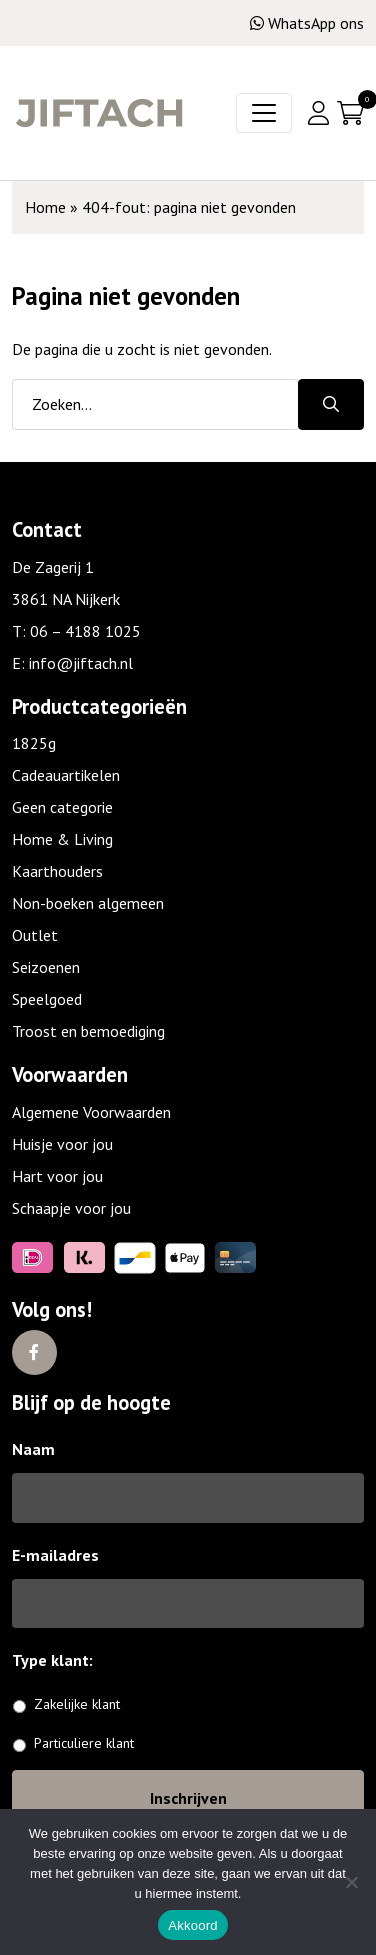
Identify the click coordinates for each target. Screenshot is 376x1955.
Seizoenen (46, 967)
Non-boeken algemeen (88, 903)
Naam (33, 1449)
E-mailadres (55, 1555)
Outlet (35, 935)
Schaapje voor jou (71, 1208)
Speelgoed (47, 999)
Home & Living (62, 839)
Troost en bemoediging (88, 1031)
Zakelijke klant (77, 1704)
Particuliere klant (84, 1743)
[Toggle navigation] (264, 113)
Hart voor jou (57, 1176)
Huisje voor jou (62, 1144)
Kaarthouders (57, 871)
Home (45, 207)
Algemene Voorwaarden (91, 1112)
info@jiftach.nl (81, 663)
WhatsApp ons (307, 23)
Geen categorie (62, 807)
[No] (351, 1882)
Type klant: (60, 1660)
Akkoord (192, 1925)
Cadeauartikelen (66, 775)
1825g (34, 743)
